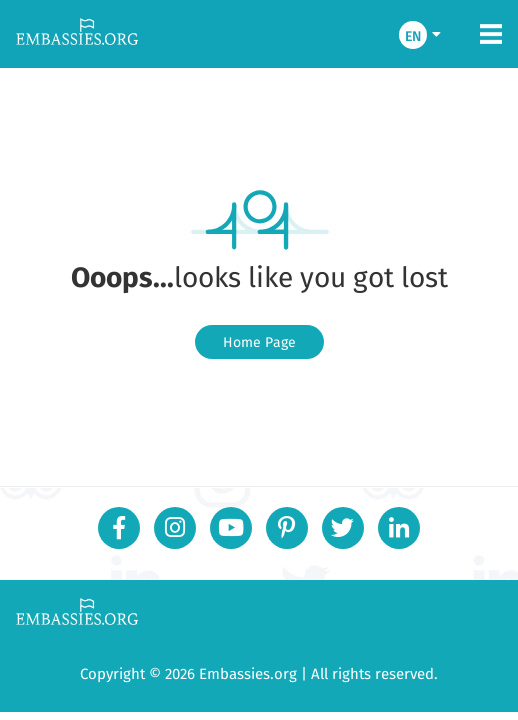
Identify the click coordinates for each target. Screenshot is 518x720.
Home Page (259, 342)
